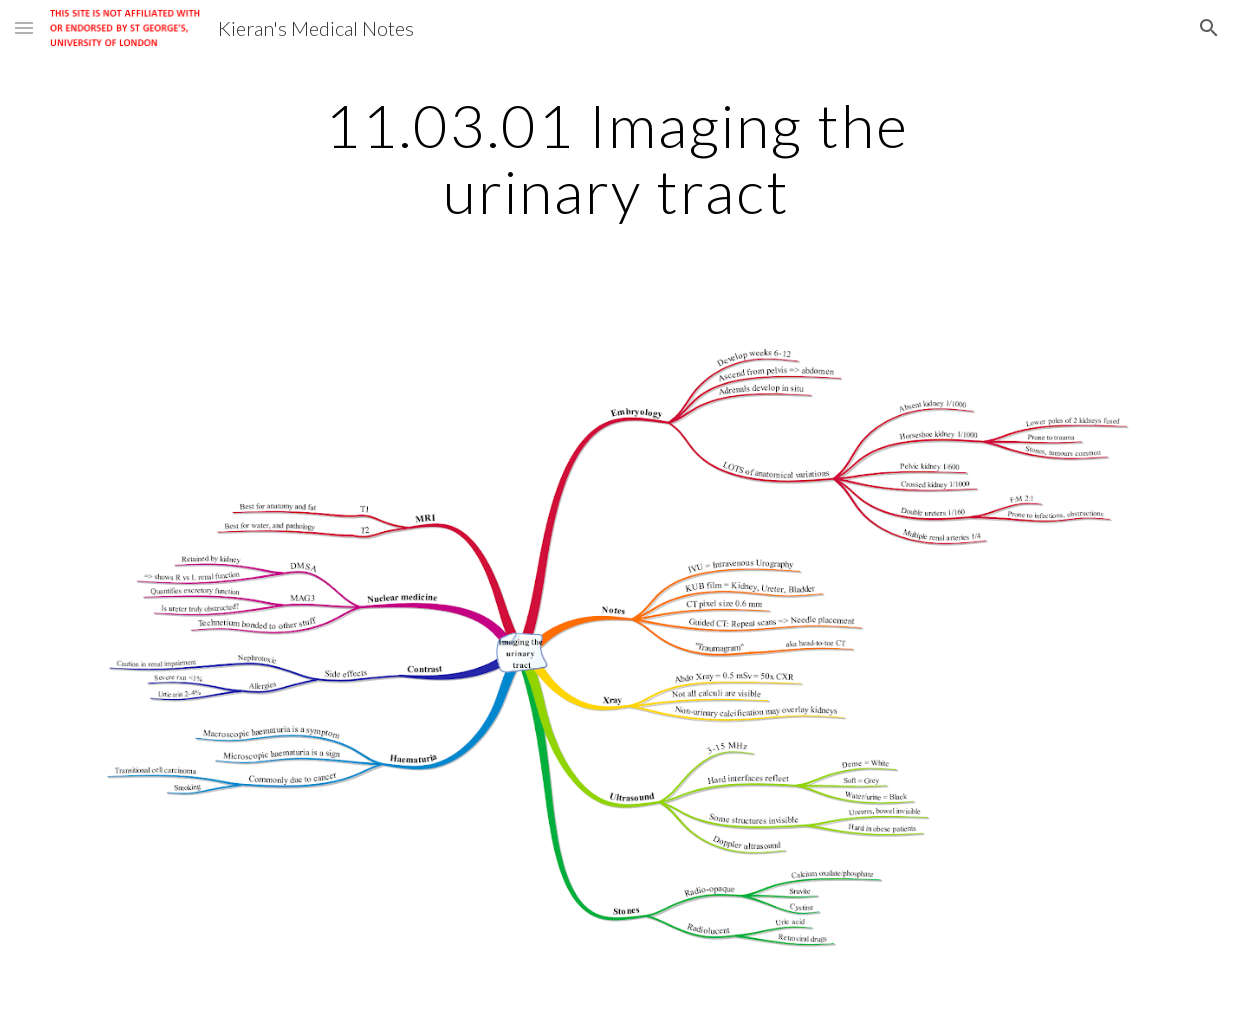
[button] (24, 27)
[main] (617, 158)
